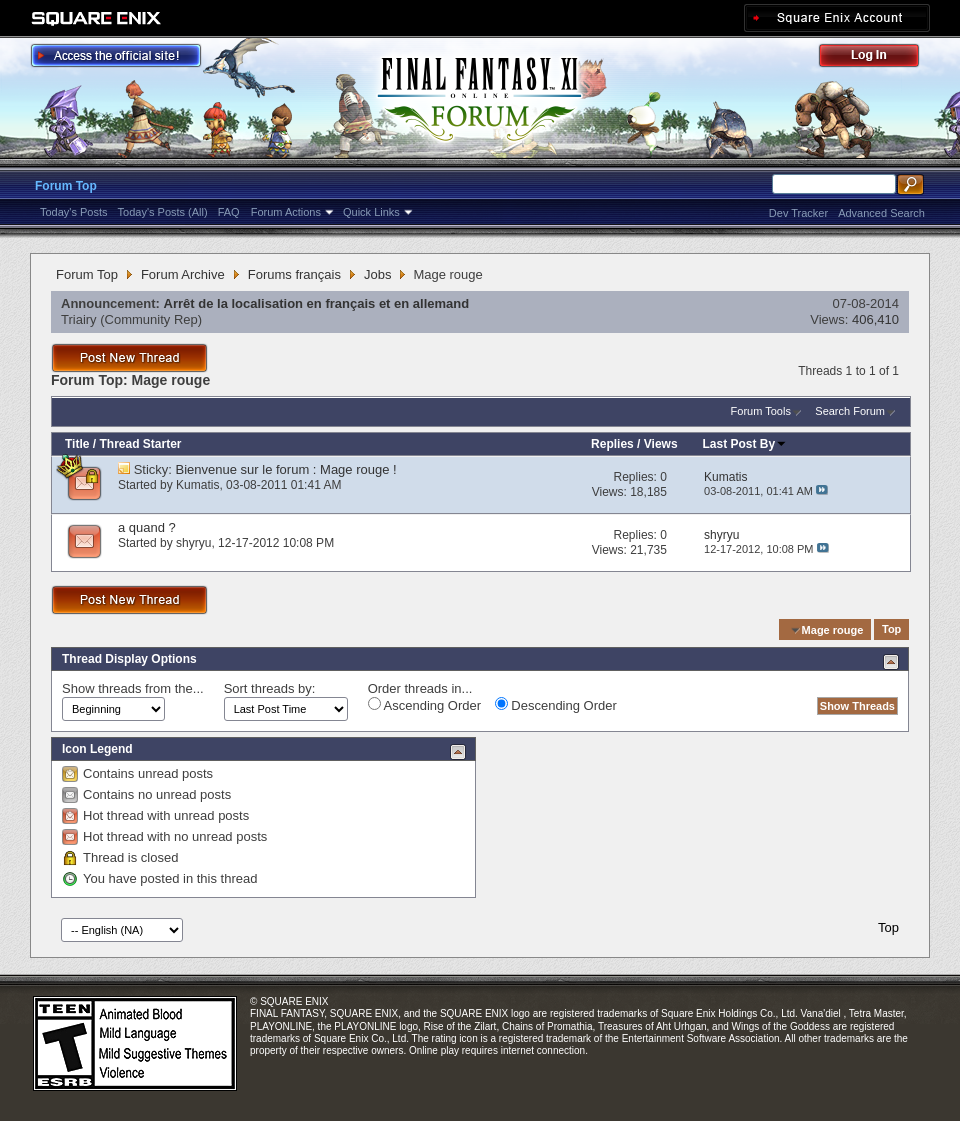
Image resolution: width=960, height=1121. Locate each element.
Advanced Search (881, 213)
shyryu (193, 543)
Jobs (377, 274)
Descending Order (556, 705)
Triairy (79, 319)
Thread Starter (140, 444)
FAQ (229, 212)
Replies (612, 444)
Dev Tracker (798, 213)
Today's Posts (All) (163, 212)
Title (77, 444)
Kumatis (197, 485)
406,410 (875, 319)
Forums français (294, 274)
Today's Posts (74, 212)
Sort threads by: (270, 688)
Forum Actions (286, 212)
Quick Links (371, 212)
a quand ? (147, 527)
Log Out (879, 58)
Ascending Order (424, 705)
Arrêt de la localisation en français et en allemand (317, 303)
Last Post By (745, 444)
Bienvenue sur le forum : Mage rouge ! (286, 469)
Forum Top (66, 186)
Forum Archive (183, 274)
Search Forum (850, 411)
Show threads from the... (133, 688)
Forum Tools (761, 411)
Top (891, 630)
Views (661, 444)
